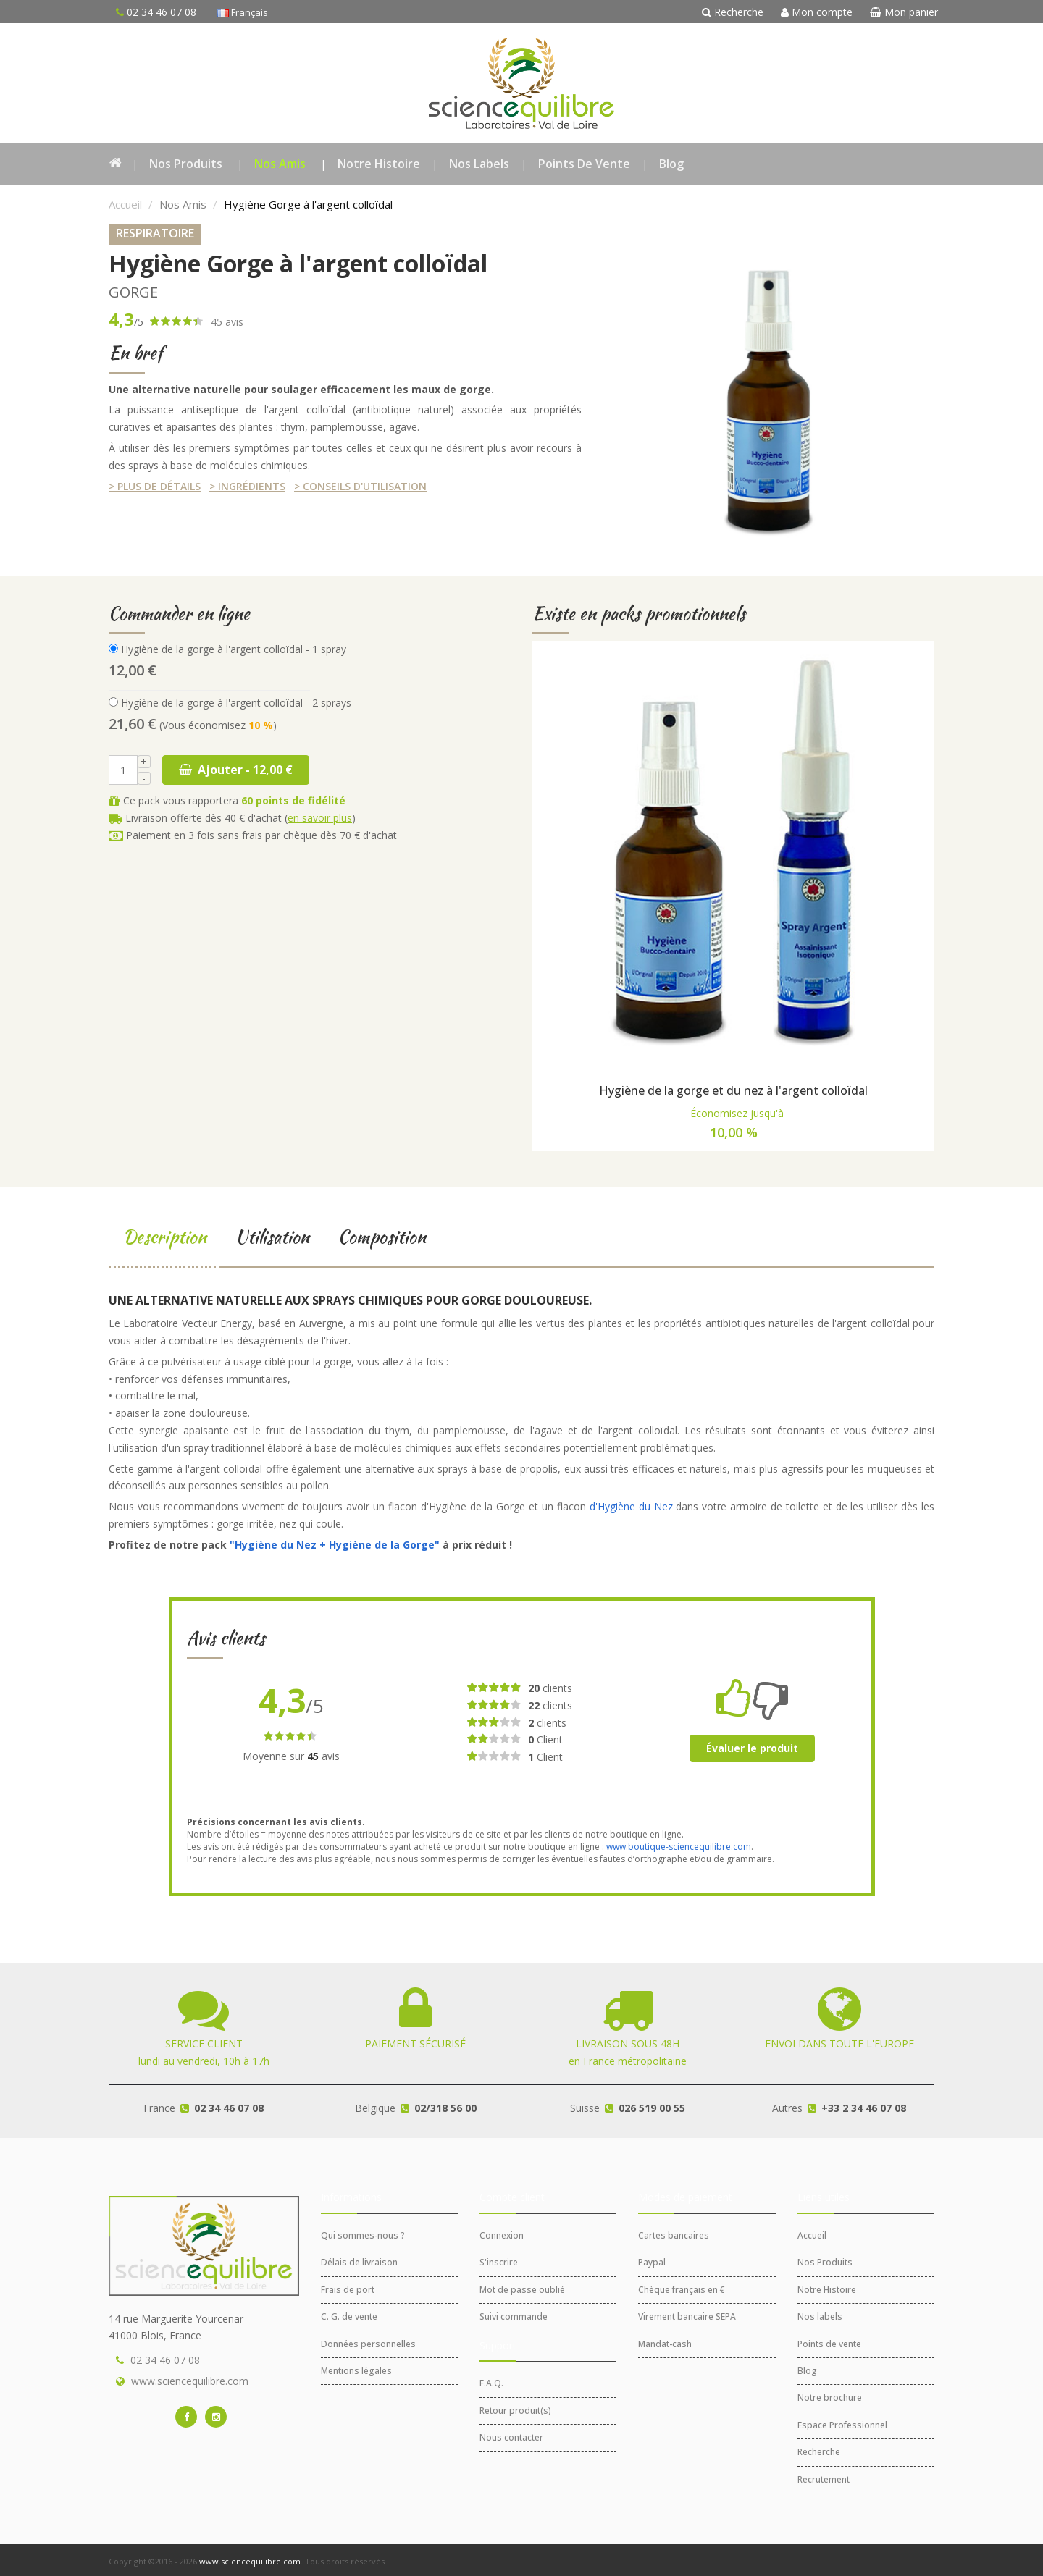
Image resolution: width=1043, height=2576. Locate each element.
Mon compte (817, 12)
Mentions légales (356, 2371)
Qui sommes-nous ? (363, 2235)
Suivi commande (513, 2316)
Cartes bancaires (673, 2235)
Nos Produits (185, 164)
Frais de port (347, 2290)
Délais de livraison (359, 2262)
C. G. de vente (349, 2316)
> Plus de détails (155, 486)
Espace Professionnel (842, 2425)
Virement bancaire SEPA (687, 2316)
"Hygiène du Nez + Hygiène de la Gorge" (335, 1545)
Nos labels (479, 164)
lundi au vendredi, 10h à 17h (203, 2042)
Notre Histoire (379, 164)
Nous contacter (511, 2437)
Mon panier (904, 12)
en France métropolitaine (628, 2042)
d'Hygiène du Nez (631, 1506)
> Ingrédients (247, 486)
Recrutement (823, 2479)
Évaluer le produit (752, 1748)
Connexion (501, 2235)
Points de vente (584, 164)
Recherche (732, 12)
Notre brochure (829, 2397)
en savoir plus (320, 818)
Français (242, 12)
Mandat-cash (665, 2344)
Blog (671, 164)
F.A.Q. (491, 2383)
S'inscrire (498, 2262)
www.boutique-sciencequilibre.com (678, 1846)
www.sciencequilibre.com (189, 2381)
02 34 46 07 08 (165, 2360)
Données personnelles (368, 2344)
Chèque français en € (681, 2290)
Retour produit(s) (515, 2410)
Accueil (125, 204)
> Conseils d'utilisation (360, 486)
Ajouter (236, 770)
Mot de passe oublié (522, 2290)
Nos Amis (280, 164)
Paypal (652, 2262)
